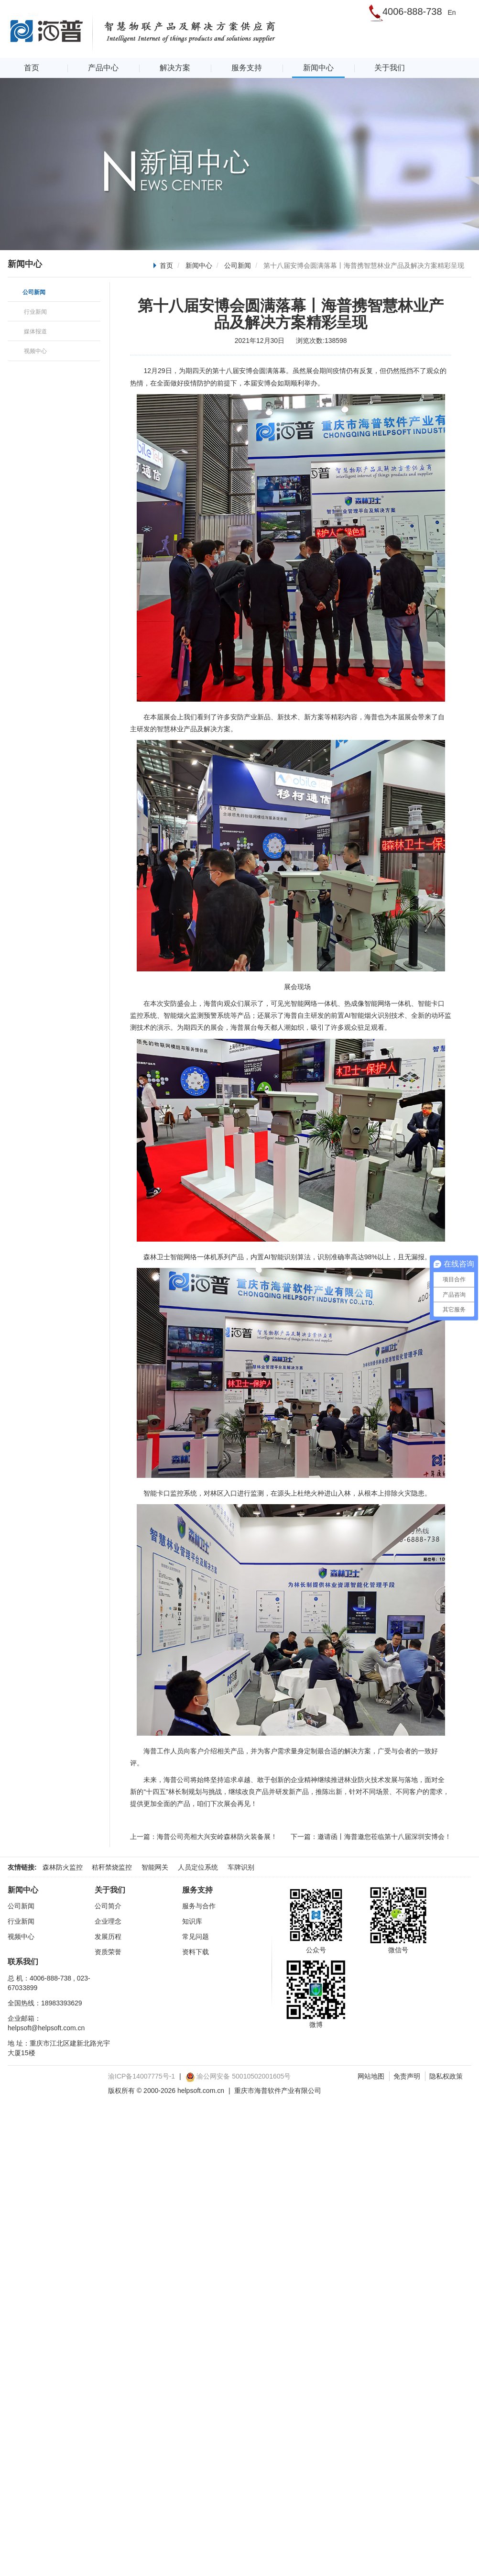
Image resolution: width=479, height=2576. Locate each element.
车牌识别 (241, 1867)
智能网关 (155, 1867)
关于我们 (389, 68)
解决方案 (175, 68)
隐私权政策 (446, 2076)
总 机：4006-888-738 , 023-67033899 (49, 1983)
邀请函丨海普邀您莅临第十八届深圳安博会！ (384, 1836)
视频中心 (21, 1936)
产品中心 (103, 68)
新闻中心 (318, 68)
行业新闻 (21, 1921)
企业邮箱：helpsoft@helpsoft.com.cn (46, 2023)
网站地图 (371, 2076)
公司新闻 (237, 265)
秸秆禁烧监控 (112, 1867)
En (451, 12)
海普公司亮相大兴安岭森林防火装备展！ (217, 1836)
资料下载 (195, 1952)
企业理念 (108, 1921)
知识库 (192, 1921)
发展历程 (108, 1936)
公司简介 (108, 1906)
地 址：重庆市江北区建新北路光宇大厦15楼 (59, 2048)
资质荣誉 (108, 1952)
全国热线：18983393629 (45, 2003)
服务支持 (246, 68)
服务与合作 (199, 1906)
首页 (31, 68)
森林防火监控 (63, 1867)
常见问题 (195, 1936)
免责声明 (406, 2076)
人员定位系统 (198, 1867)
